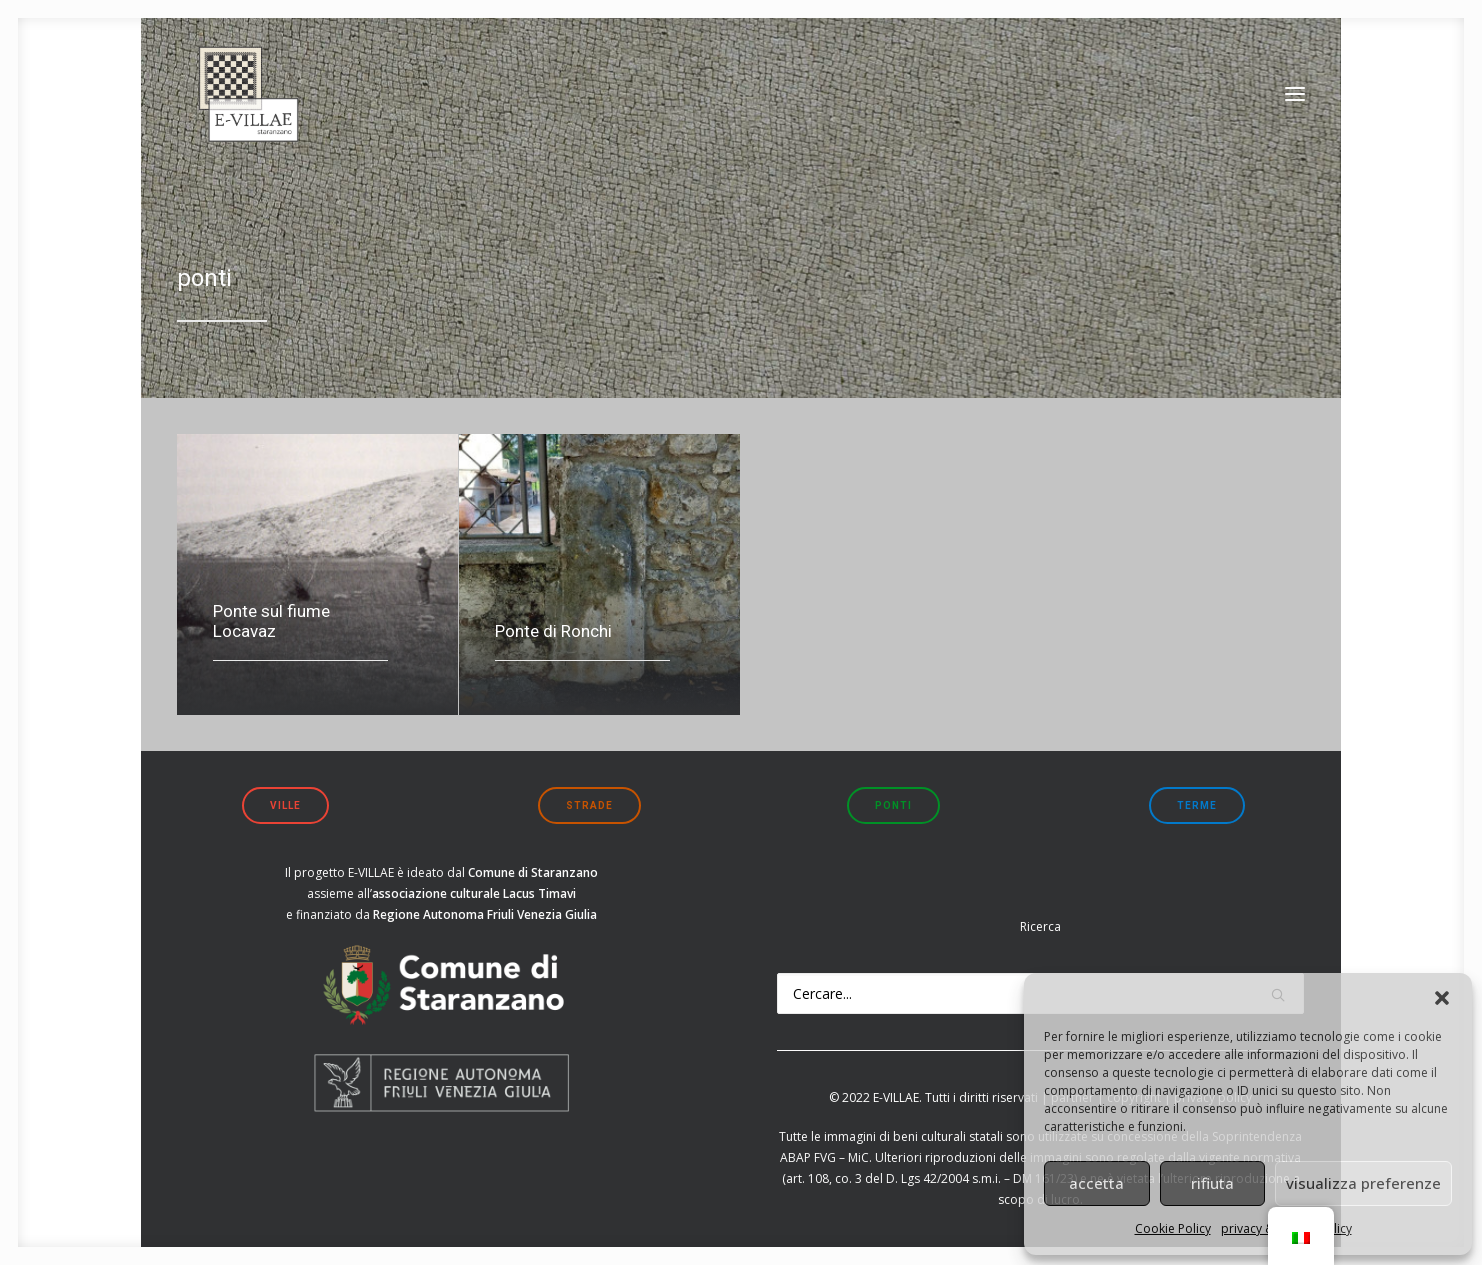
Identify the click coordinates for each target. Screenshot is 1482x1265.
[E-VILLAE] (240, 105)
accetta (1096, 1183)
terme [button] (1197, 805)
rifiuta (1212, 1183)
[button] (1442, 998)
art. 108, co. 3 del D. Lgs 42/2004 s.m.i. (893, 1178)
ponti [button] (893, 805)
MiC (858, 1157)
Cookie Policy (1173, 1228)
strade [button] (589, 805)
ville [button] (285, 805)
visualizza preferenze (1363, 1183)
